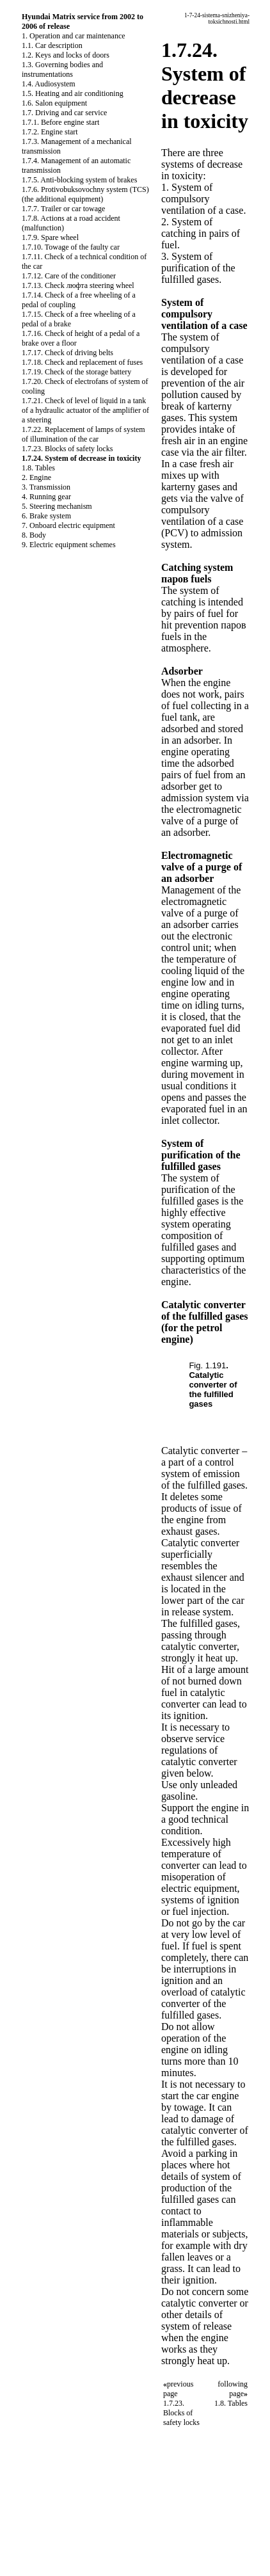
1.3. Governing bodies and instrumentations (62, 69)
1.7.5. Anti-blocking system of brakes (79, 179)
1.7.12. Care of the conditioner (69, 275)
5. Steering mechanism (57, 506)
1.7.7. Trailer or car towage (63, 208)
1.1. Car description (52, 45)
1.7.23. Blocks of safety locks (67, 448)
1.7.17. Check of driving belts (67, 352)
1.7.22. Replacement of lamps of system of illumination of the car (83, 434)
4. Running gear (46, 496)
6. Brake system (46, 515)
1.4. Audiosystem (48, 83)
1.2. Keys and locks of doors (65, 55)
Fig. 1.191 (207, 1365)
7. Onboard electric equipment (68, 525)
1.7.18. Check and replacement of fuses (82, 362)
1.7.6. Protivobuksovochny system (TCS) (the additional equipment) (85, 194)
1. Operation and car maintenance (73, 35)
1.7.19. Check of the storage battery (76, 371)
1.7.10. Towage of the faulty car (71, 247)
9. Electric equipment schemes (69, 544)
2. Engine (36, 477)
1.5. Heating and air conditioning (72, 93)
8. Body (34, 535)
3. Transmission (46, 487)
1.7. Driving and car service (64, 112)
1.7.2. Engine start (50, 131)
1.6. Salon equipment (54, 103)
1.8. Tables (38, 467)
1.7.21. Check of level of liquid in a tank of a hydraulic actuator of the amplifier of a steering (85, 410)
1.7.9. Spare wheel (50, 237)
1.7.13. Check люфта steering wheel (78, 285)
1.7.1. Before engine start (60, 122)
